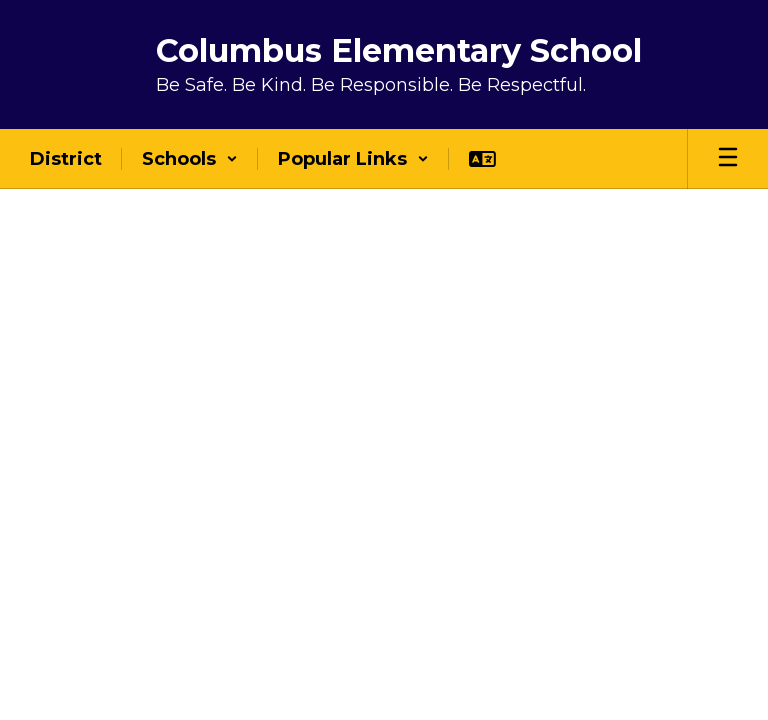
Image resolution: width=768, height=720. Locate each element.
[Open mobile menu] (728, 159)
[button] (190, 159)
